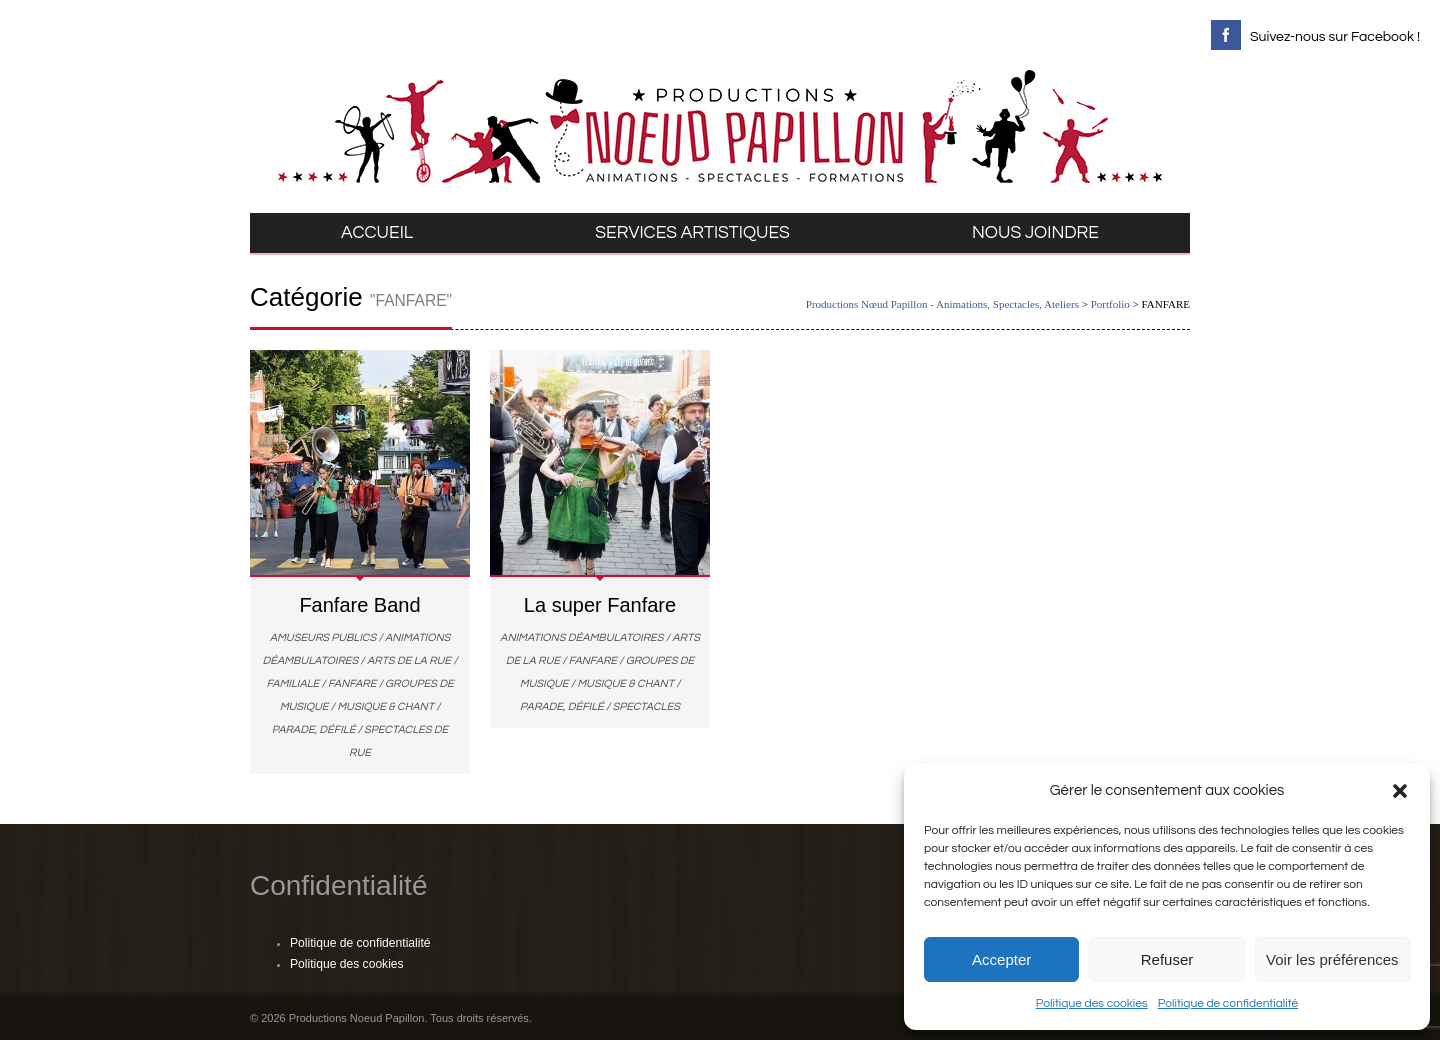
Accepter (1001, 959)
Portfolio (1110, 304)
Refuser (1167, 959)
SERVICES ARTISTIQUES (692, 233)
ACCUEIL (377, 233)
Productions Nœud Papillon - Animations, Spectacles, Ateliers (942, 304)
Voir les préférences (1332, 959)
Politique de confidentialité (1228, 1003)
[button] (1400, 791)
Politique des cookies (1092, 1003)
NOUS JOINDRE (1035, 233)
